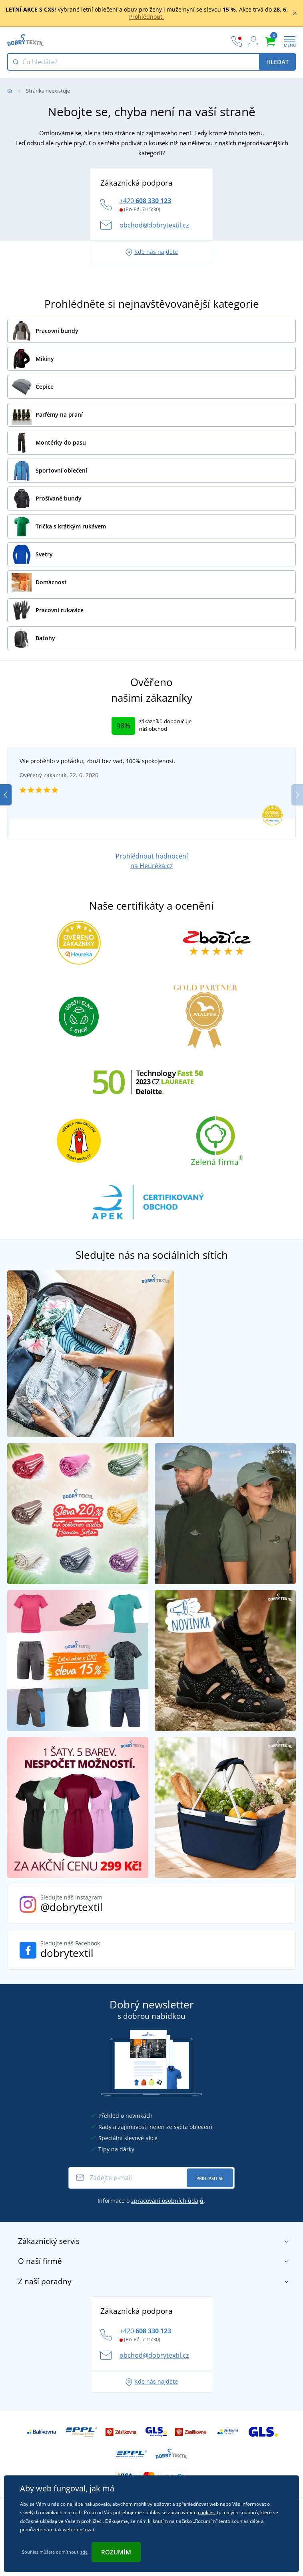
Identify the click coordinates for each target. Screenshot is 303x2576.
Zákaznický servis (153, 2241)
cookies (206, 2512)
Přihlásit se (209, 2178)
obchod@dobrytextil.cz (154, 225)
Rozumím (116, 2552)
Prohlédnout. (146, 16)
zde (84, 2552)
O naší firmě (153, 2261)
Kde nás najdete (151, 251)
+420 (145, 200)
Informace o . (151, 2200)
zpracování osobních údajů (167, 2200)
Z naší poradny (153, 2281)
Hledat (277, 62)
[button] (297, 794)
